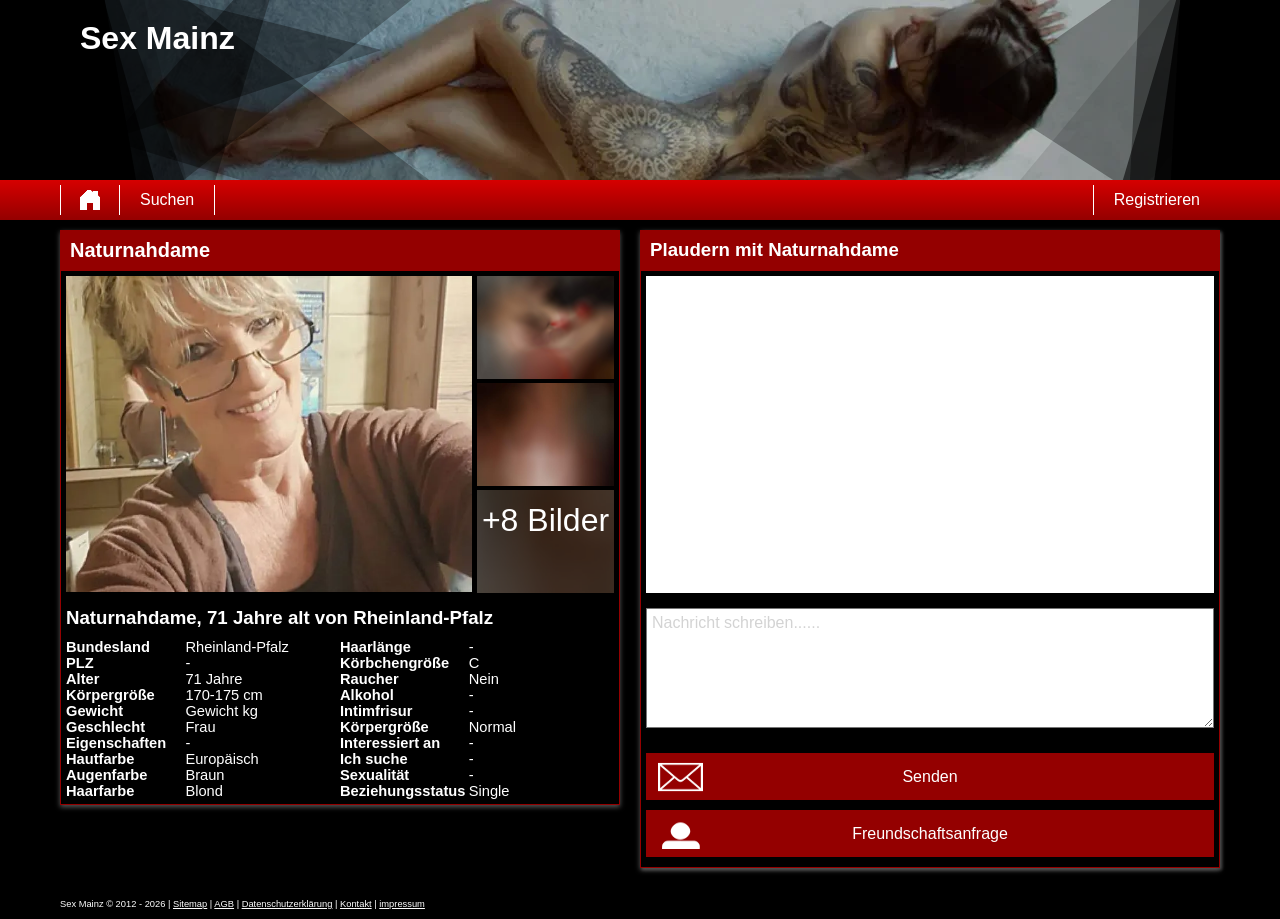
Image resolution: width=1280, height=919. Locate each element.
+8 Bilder (545, 520)
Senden (929, 776)
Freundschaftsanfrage (930, 833)
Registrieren (1157, 199)
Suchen (167, 199)
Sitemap (190, 904)
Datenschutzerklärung (287, 904)
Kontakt (356, 904)
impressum (402, 904)
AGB (224, 904)
